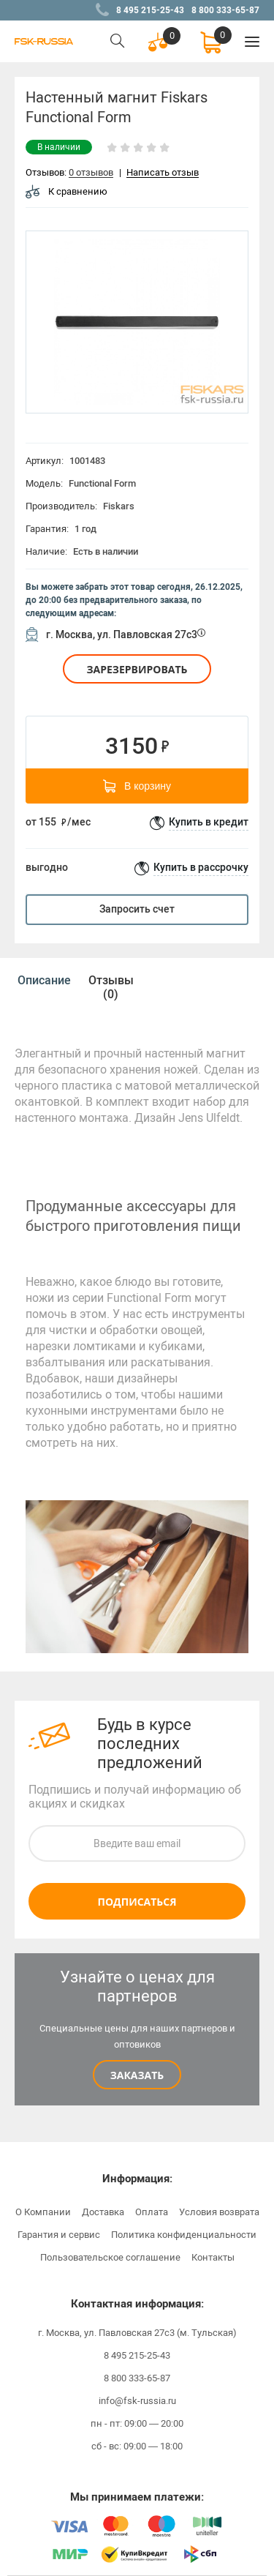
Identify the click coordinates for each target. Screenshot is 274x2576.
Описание (44, 980)
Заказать (137, 2075)
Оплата (151, 2211)
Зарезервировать (136, 669)
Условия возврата (219, 2211)
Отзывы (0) (111, 987)
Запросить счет (137, 909)
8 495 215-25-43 (150, 10)
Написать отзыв (162, 173)
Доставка (103, 2211)
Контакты (213, 2257)
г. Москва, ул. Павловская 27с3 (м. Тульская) (137, 2332)
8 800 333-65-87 (225, 10)
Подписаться (136, 1902)
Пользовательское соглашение (110, 2257)
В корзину (137, 786)
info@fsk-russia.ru (137, 2400)
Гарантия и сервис (59, 2234)
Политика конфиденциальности (183, 2234)
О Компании (43, 2211)
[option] (137, 322)
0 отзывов (91, 173)
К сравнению (66, 191)
